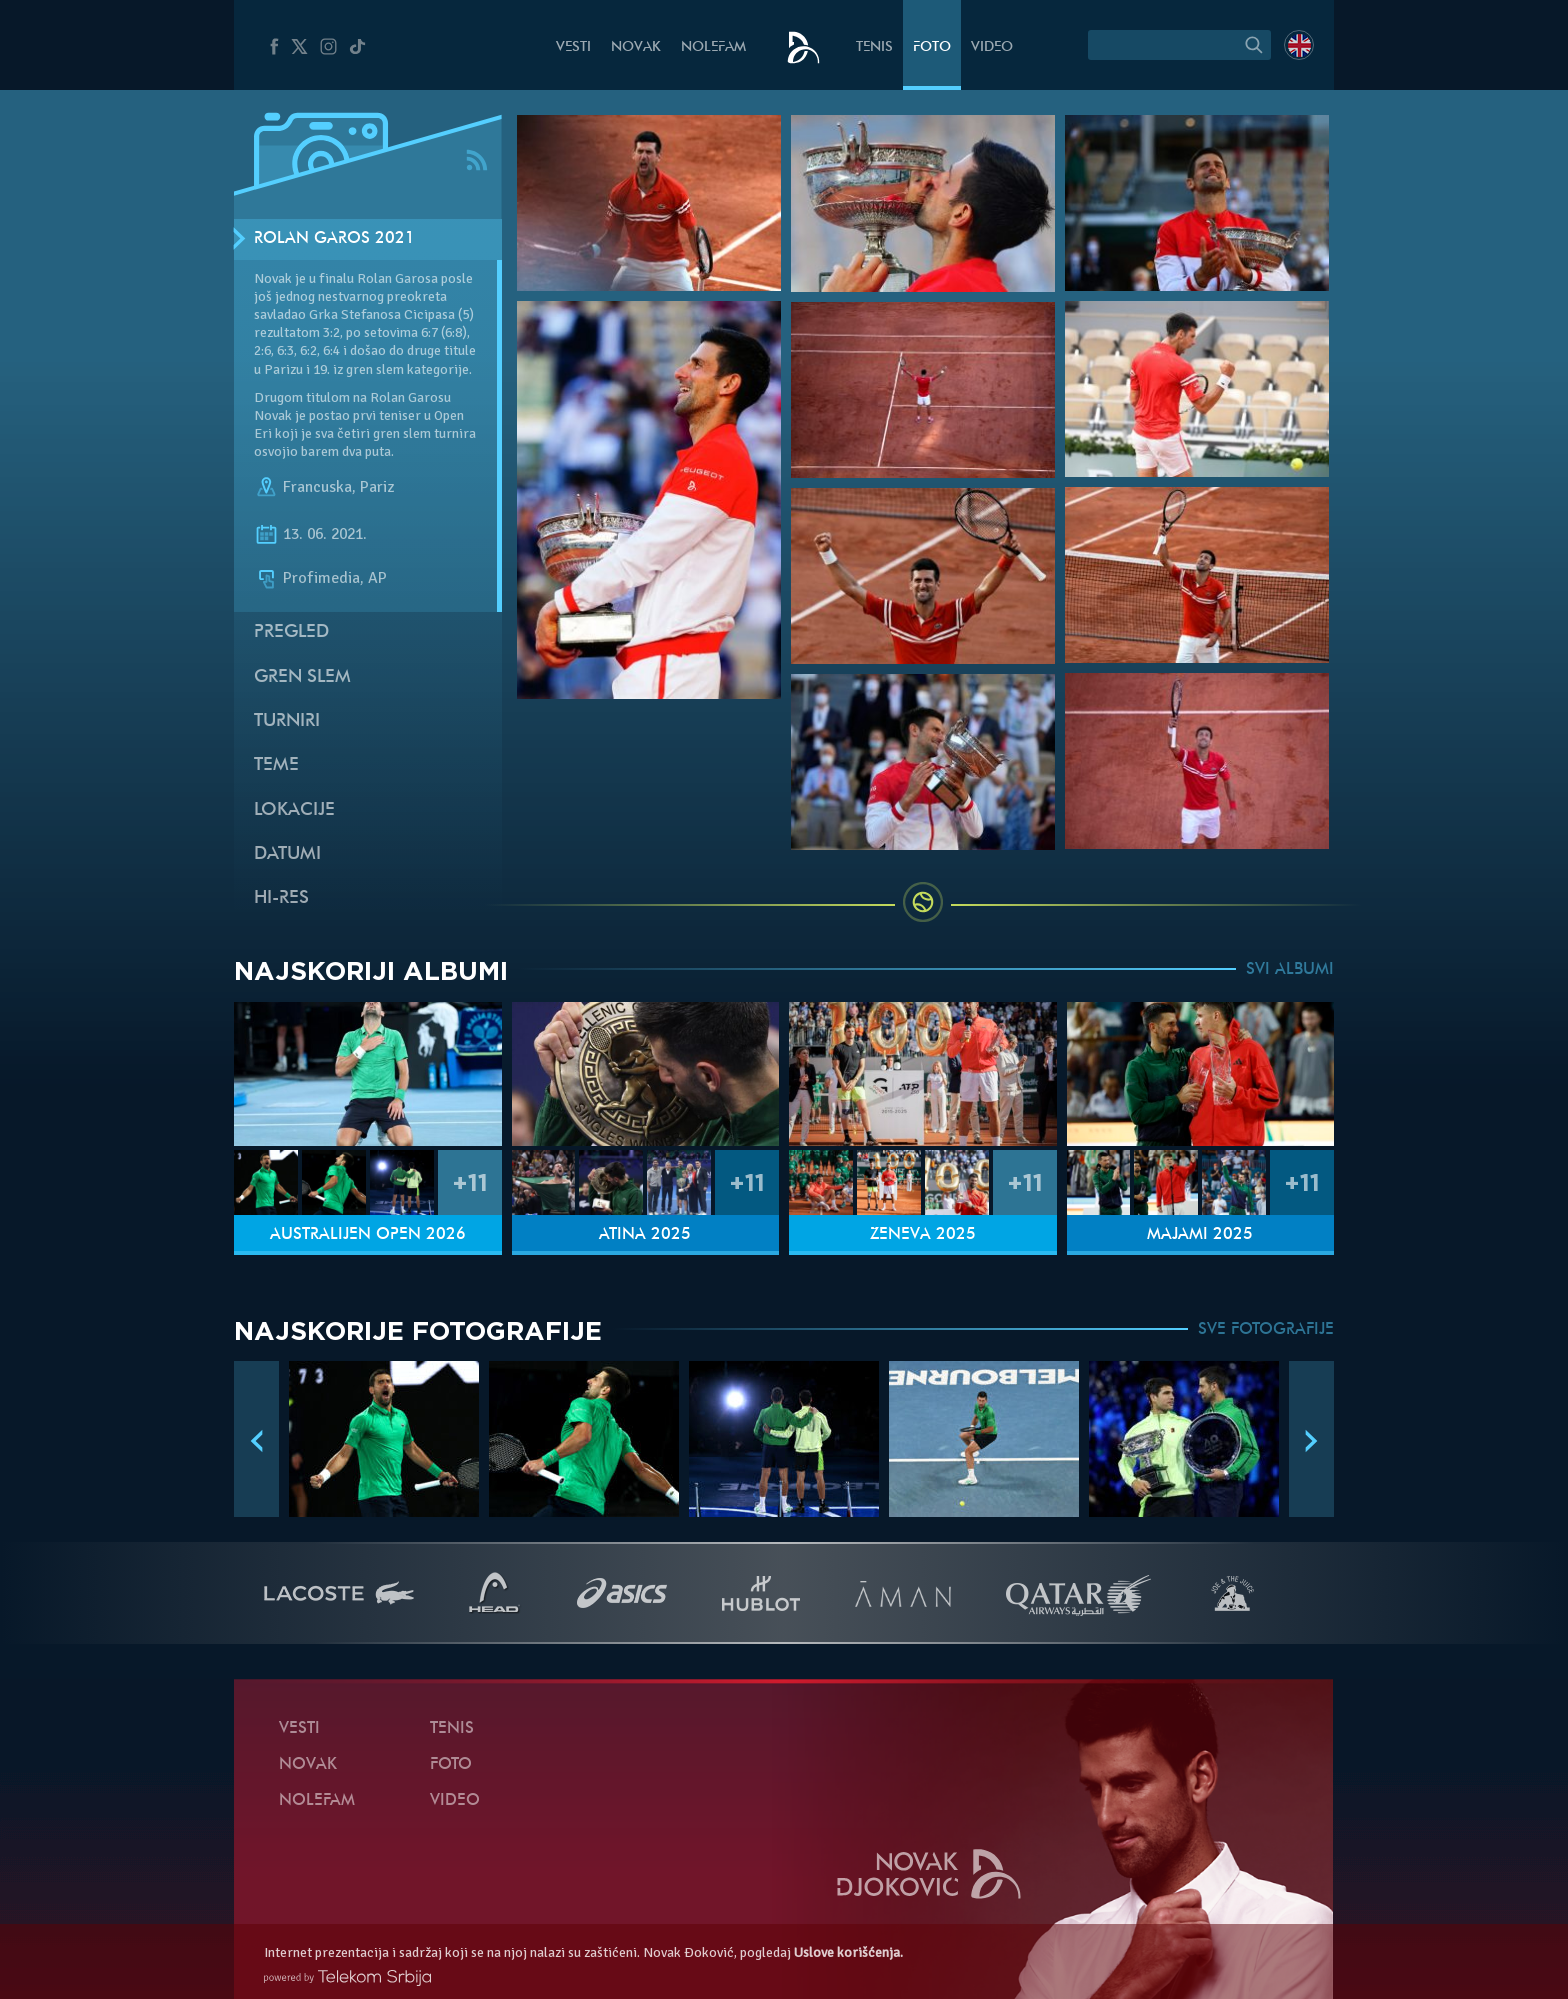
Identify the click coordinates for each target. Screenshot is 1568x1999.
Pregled (291, 632)
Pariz (377, 487)
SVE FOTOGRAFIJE (1266, 1330)
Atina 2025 (645, 1235)
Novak (636, 47)
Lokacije (294, 810)
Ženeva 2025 (923, 1235)
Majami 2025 (1200, 1235)
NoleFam (713, 47)
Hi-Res (281, 898)
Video (992, 47)
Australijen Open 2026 (368, 1235)
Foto (932, 47)
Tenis (874, 47)
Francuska (317, 487)
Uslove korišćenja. (848, 1952)
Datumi (287, 854)
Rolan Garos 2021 (334, 239)
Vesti (573, 47)
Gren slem (302, 677)
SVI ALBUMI (1290, 970)
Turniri (287, 721)
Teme (276, 765)
